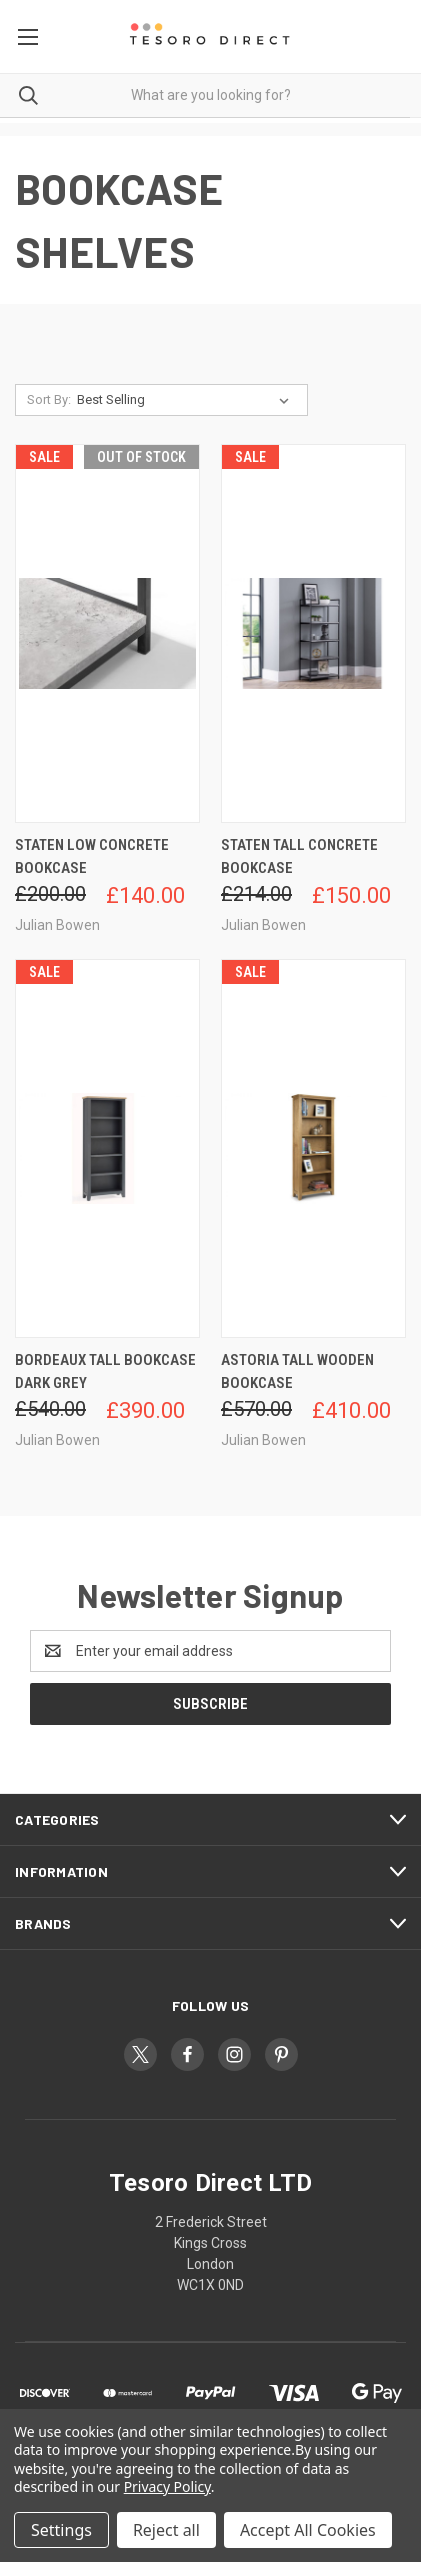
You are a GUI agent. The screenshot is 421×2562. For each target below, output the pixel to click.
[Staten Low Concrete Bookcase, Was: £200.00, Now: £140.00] (107, 633)
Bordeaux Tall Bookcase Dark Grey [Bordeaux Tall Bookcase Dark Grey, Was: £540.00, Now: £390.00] (105, 1371)
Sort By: (49, 399)
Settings (61, 2530)
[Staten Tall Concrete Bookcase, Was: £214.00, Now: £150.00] (313, 633)
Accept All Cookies (308, 2530)
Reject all (166, 2530)
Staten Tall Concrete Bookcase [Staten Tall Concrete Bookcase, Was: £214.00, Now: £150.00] (299, 856)
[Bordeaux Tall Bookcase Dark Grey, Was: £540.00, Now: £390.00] (107, 1148)
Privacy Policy (167, 2486)
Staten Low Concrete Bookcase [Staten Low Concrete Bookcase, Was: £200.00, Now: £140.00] (92, 856)
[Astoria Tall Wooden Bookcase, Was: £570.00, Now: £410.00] (313, 1148)
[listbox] (187, 400)
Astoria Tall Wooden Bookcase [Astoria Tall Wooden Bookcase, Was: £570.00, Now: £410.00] (297, 1371)
